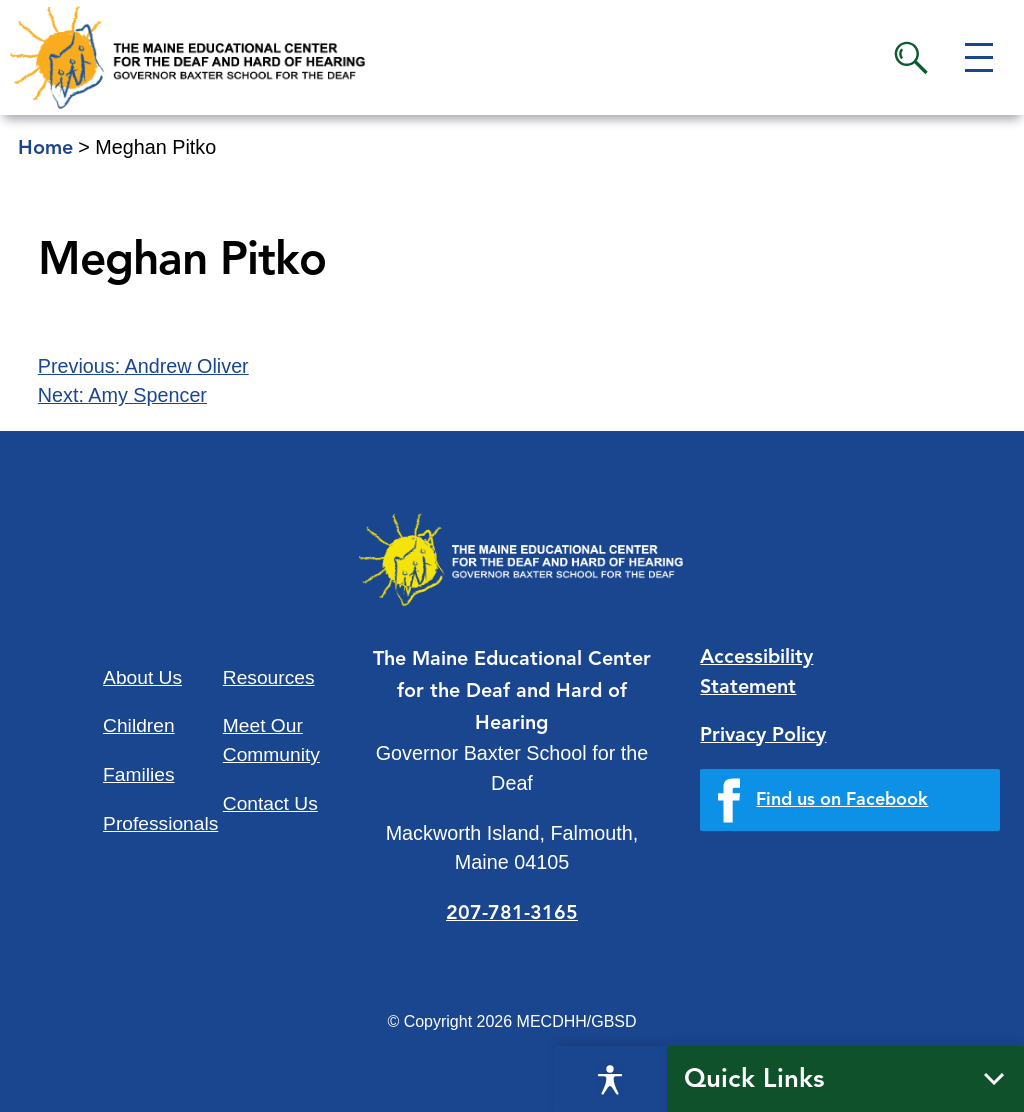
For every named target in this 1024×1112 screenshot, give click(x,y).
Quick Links (754, 1080)
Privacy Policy (763, 736)
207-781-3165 (512, 914)
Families (138, 774)
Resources (269, 677)
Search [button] (911, 58)
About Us (142, 677)
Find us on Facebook (842, 800)
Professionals (160, 823)
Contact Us (270, 803)
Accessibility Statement (756, 673)
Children (138, 725)
